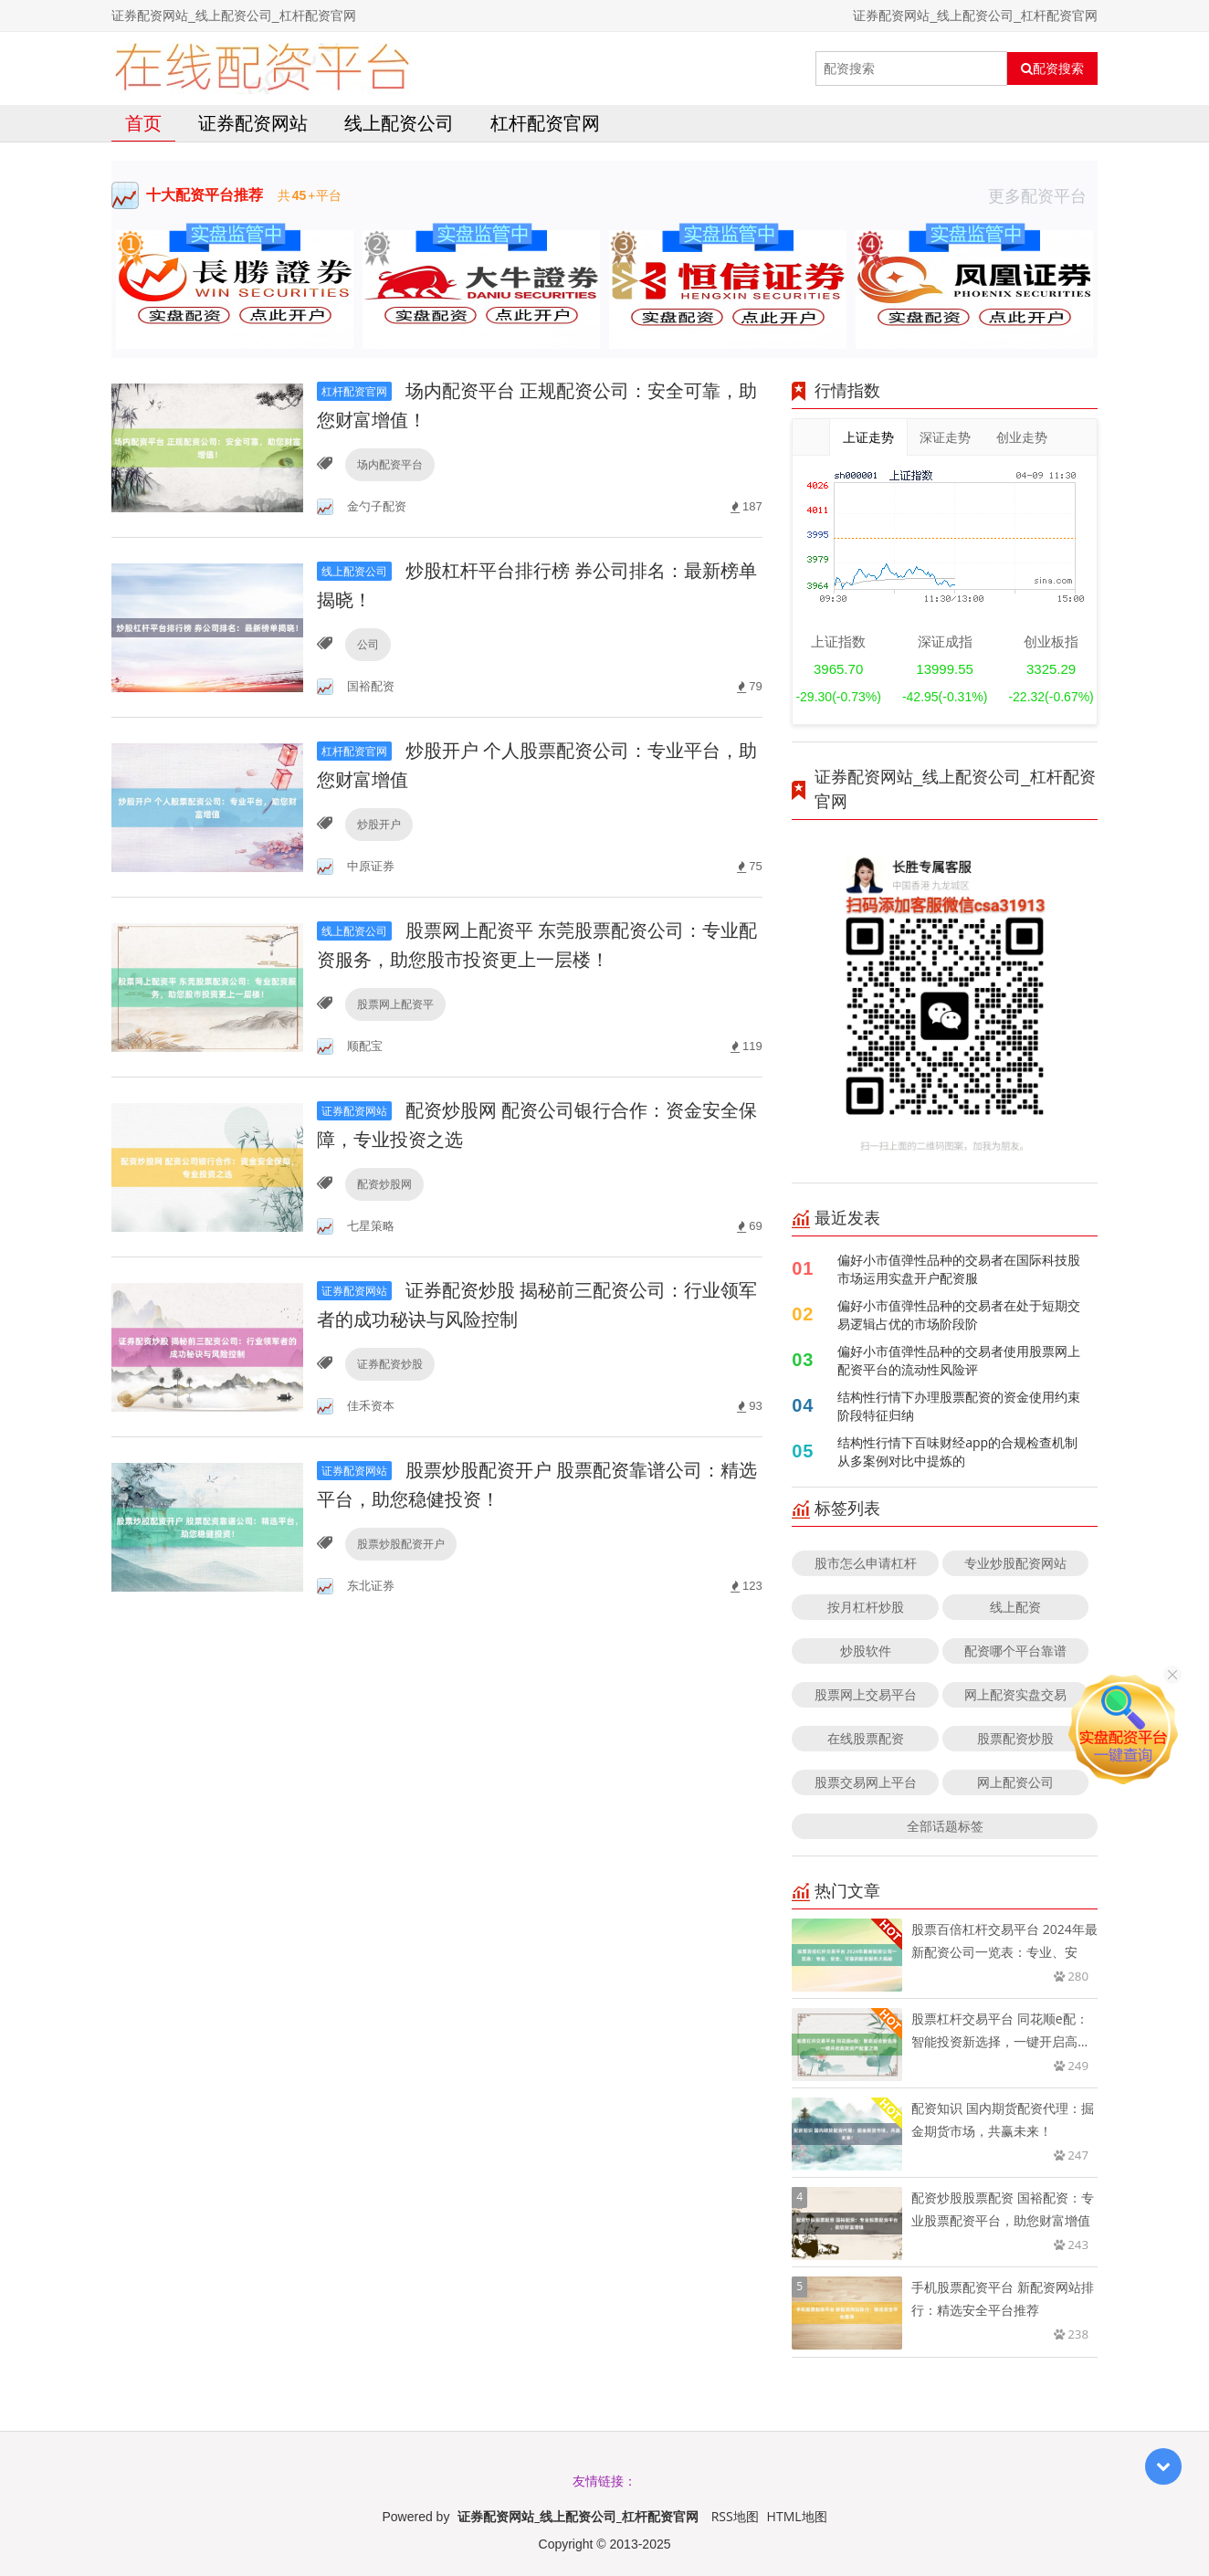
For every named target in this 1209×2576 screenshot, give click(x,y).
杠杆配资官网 (545, 122)
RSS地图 (735, 2516)
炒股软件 (865, 1650)
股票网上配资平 (395, 1004)
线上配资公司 (399, 122)
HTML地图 (797, 2516)
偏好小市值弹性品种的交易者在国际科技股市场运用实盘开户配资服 (958, 1269)
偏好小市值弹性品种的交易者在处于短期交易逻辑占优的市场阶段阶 (958, 1314)
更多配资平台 (1043, 195)
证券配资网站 (253, 122)
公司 (368, 644)
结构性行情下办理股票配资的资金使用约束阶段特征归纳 (958, 1406)
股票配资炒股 (1015, 1738)
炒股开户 (379, 824)
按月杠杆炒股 (865, 1606)
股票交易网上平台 (866, 1782)
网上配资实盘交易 (1015, 1694)
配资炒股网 (384, 1184)
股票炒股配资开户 (401, 1543)
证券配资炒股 (390, 1364)
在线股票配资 (865, 1738)
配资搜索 (1052, 68)
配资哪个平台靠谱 (1015, 1650)
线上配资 (1015, 1606)
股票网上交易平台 (866, 1694)
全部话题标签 (945, 1826)
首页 (143, 122)
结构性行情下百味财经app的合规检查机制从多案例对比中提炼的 (957, 1451)
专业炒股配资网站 (1015, 1563)
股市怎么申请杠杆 (866, 1563)
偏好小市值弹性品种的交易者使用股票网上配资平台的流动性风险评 (958, 1360)
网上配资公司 (1015, 1782)
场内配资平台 (390, 464)
